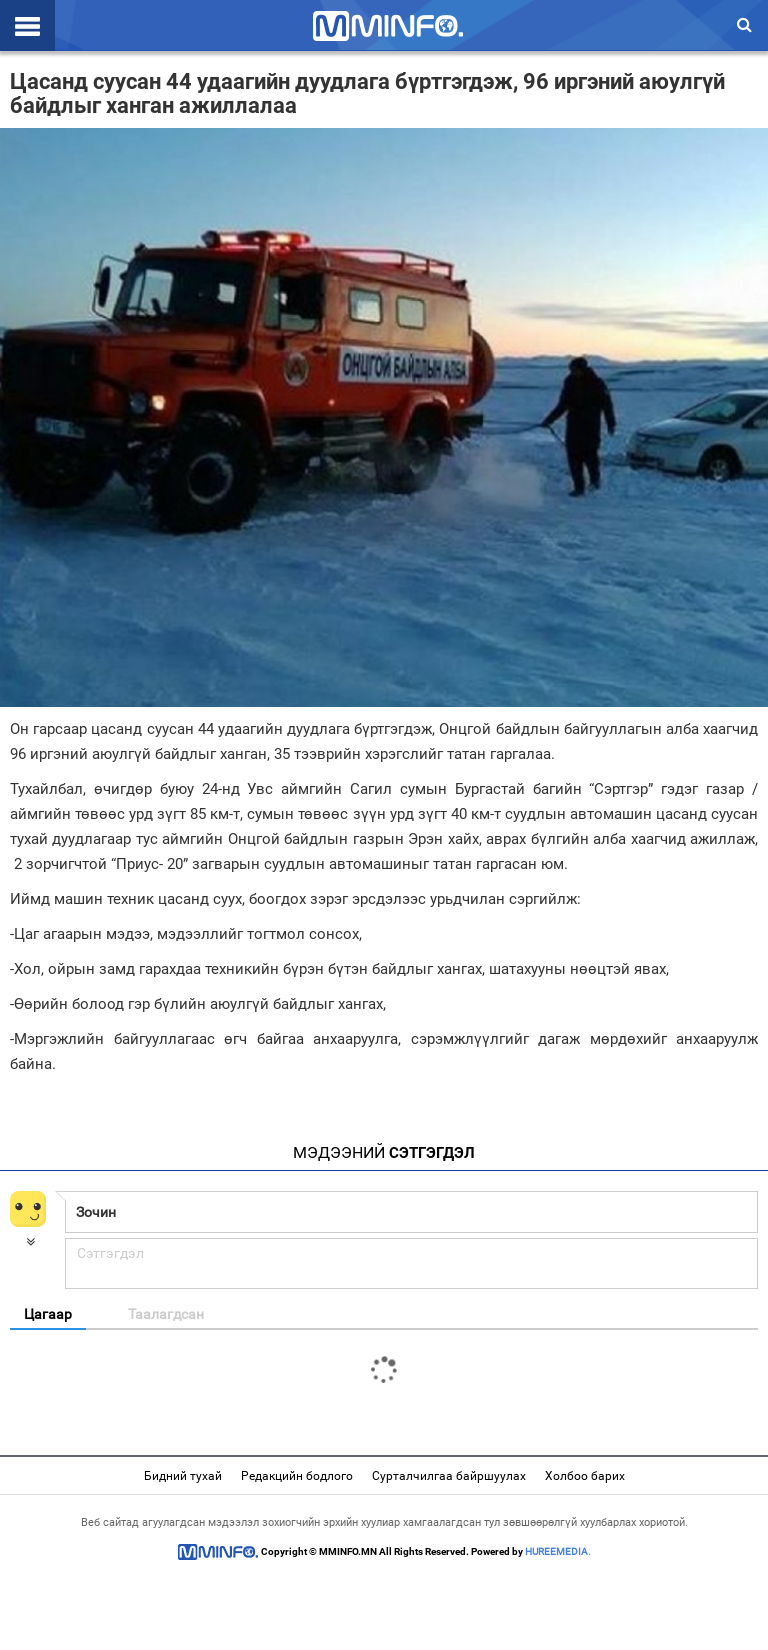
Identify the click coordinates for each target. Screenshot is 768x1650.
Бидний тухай (183, 1476)
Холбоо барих (585, 1476)
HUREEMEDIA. (558, 1551)
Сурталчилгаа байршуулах (449, 1476)
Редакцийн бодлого (297, 1476)
